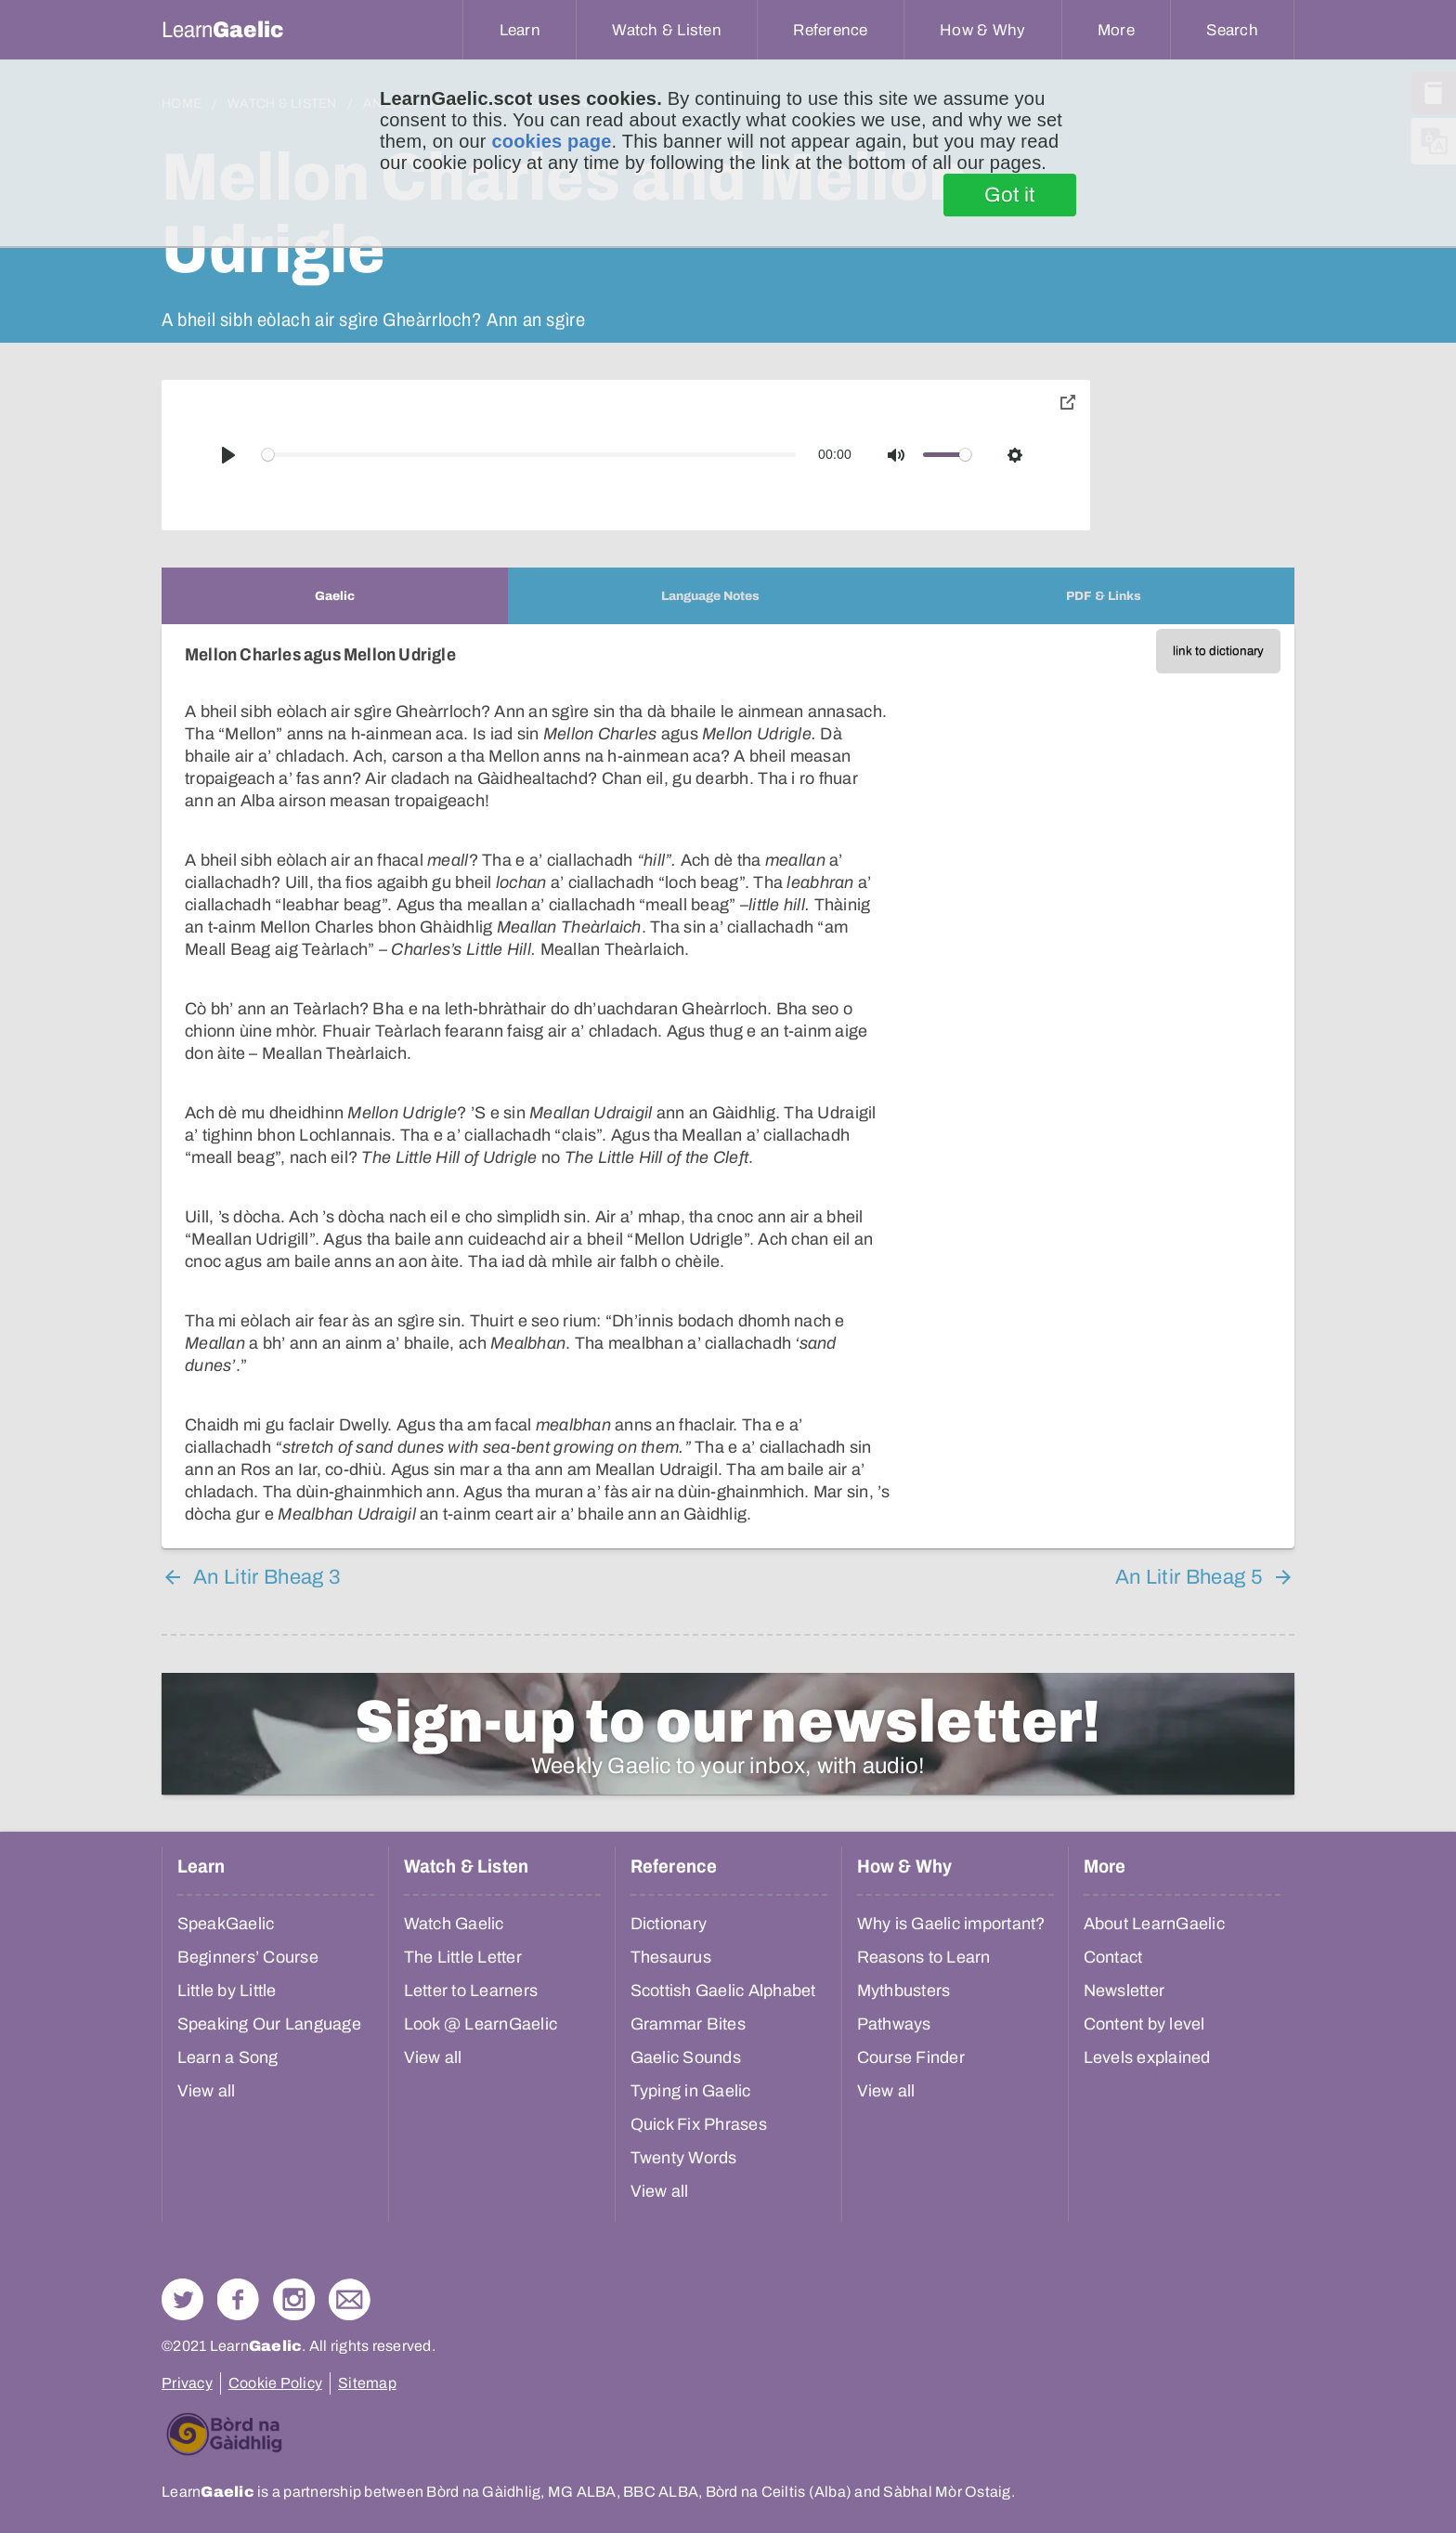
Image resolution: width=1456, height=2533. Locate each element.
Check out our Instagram (294, 2299)
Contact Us (349, 2299)
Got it (1009, 195)
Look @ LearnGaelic (481, 2024)
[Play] (228, 455)
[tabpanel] (728, 1086)
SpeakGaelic (226, 1923)
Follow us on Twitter (182, 2299)
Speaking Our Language (269, 2024)
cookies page (551, 141)
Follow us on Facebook (238, 2299)
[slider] (529, 455)
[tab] (335, 596)
